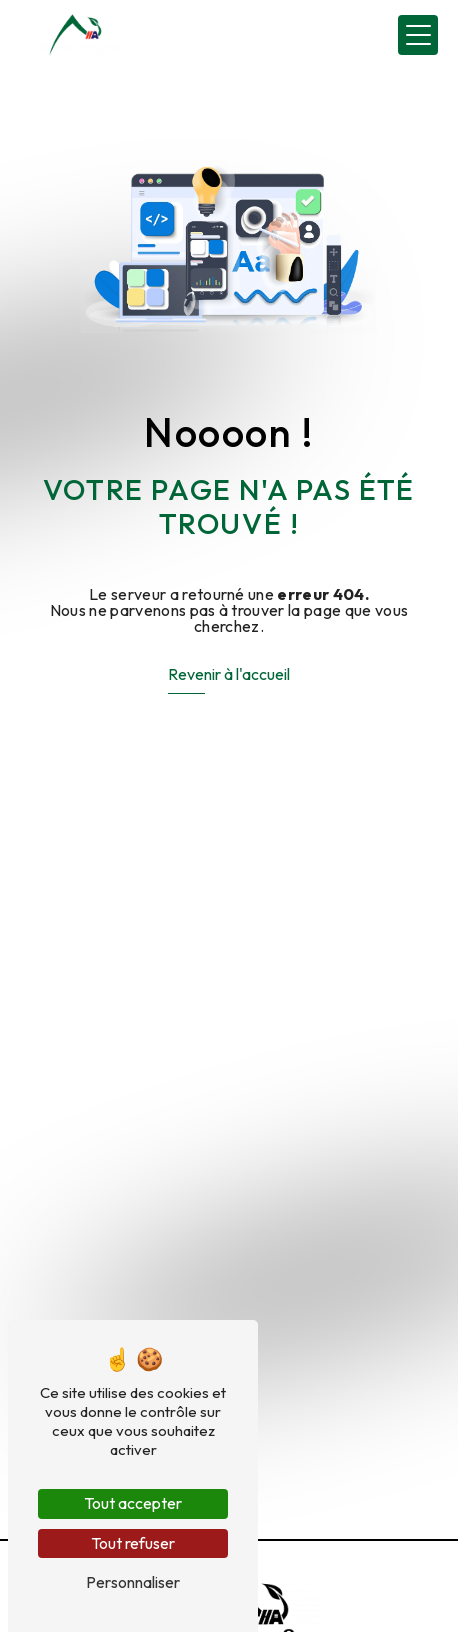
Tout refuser (133, 1543)
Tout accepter (133, 1503)
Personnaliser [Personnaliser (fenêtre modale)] (133, 1582)
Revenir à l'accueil (229, 674)
